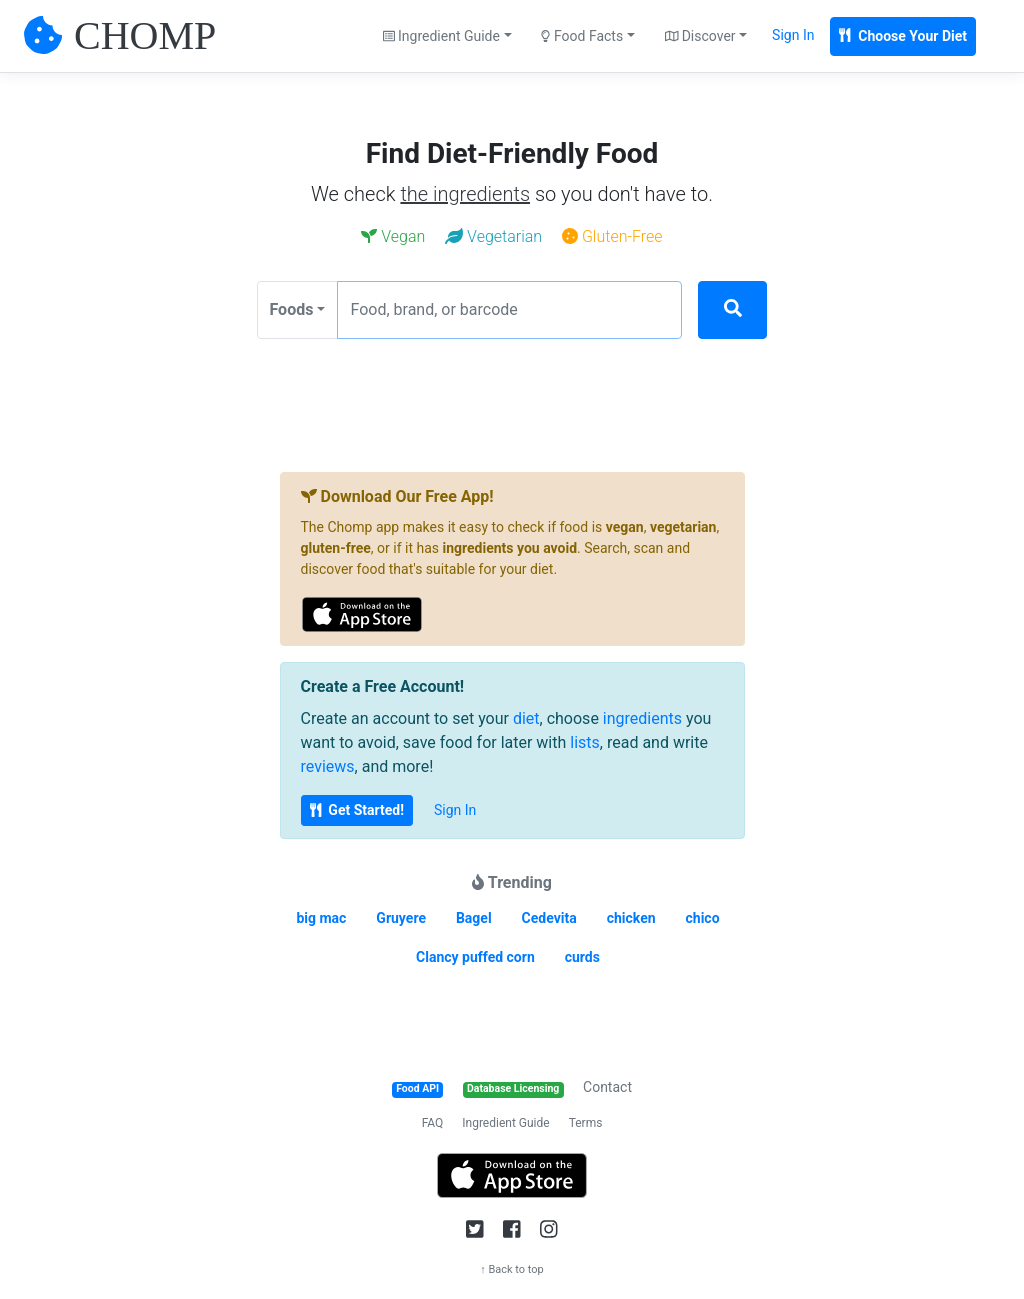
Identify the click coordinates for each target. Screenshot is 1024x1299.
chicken (631, 918)
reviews (328, 766)
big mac (321, 918)
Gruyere (401, 918)
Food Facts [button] (582, 36)
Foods (292, 309)
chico (703, 918)
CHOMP (145, 35)
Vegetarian (493, 236)
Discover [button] (700, 36)
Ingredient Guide (505, 1123)
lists (585, 742)
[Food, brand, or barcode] (509, 310)
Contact (607, 1087)
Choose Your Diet (903, 36)
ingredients (642, 718)
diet (526, 718)
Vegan (393, 236)
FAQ (433, 1123)
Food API (417, 1088)
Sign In (793, 35)
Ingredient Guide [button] (441, 36)
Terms (586, 1123)
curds (582, 957)
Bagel (474, 918)
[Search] (732, 310)
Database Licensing (513, 1088)
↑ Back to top (512, 1269)
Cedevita (549, 918)
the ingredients (465, 194)
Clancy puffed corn (475, 957)
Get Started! (357, 810)
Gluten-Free (612, 236)
